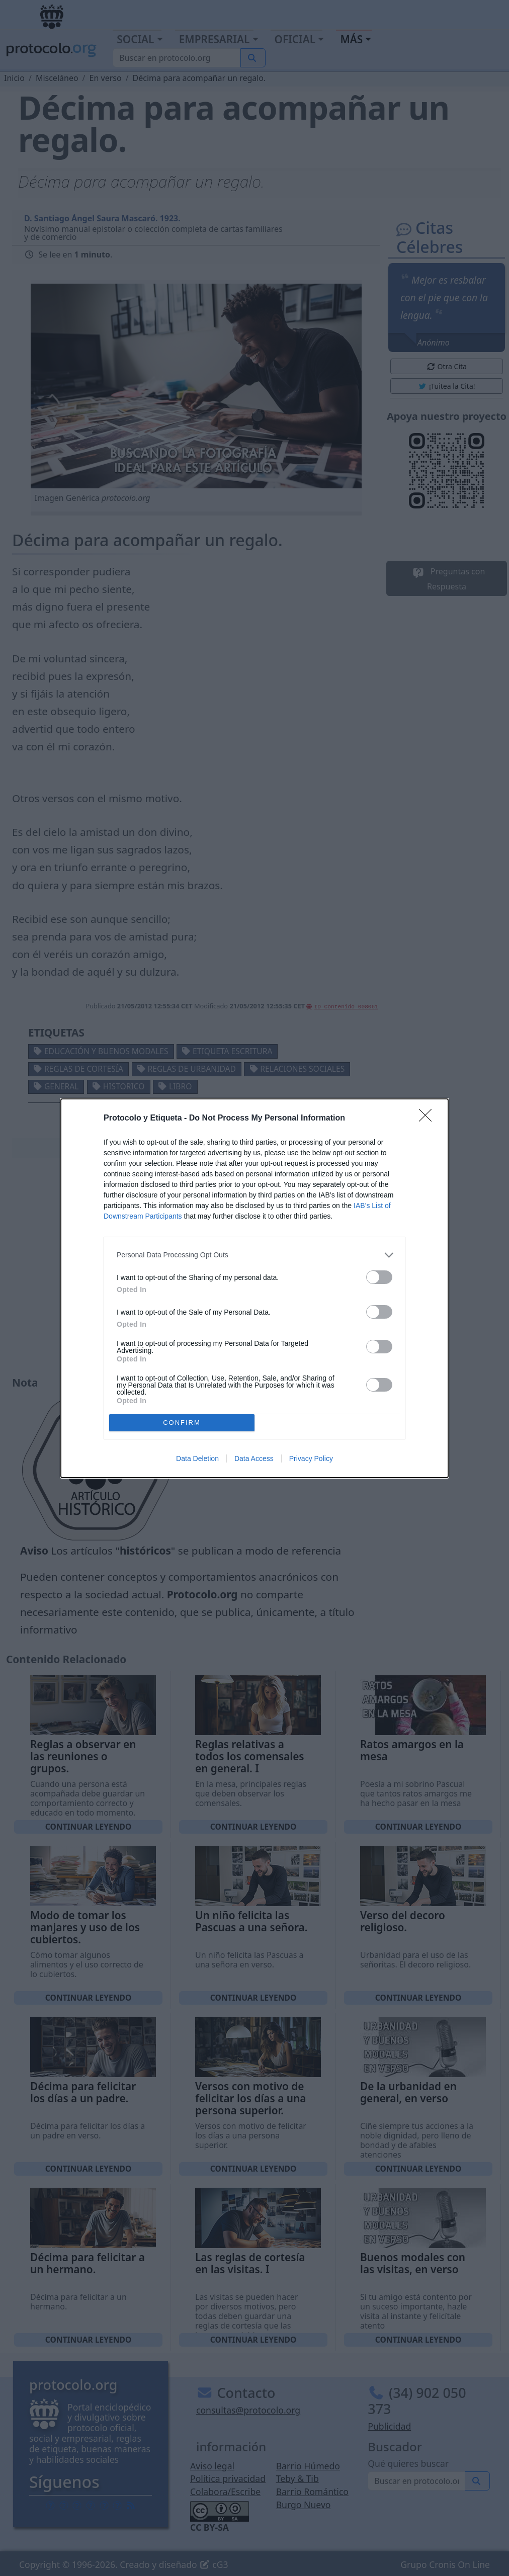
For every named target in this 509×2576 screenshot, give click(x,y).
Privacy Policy (311, 1458)
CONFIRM (182, 1422)
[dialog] (254, 1288)
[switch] (379, 1277)
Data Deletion (197, 1458)
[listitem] (254, 1255)
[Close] (428, 1118)
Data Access (254, 1458)
